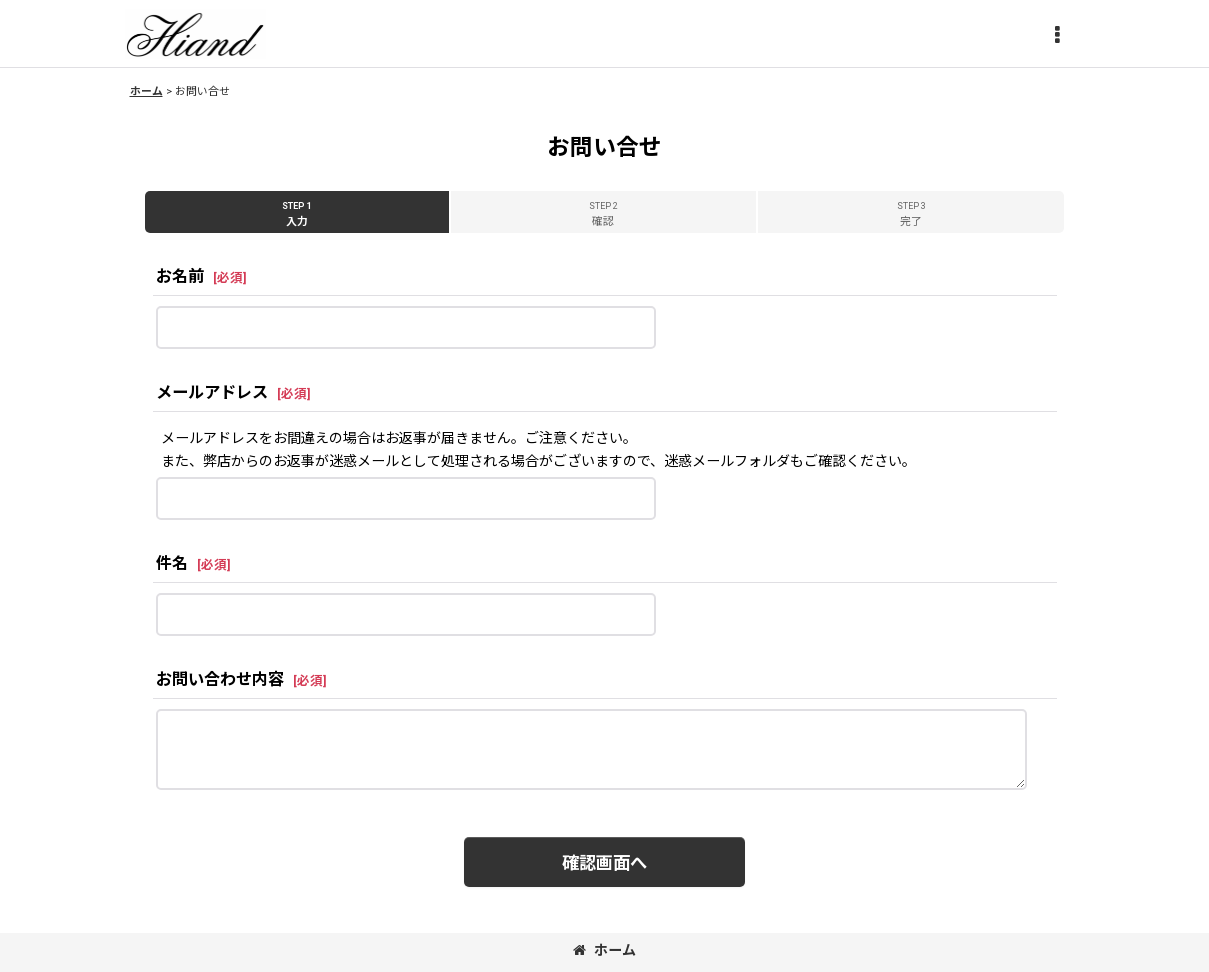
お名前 (180, 276)
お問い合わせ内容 (220, 679)
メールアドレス (212, 392)
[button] (1057, 36)
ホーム (604, 950)
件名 (172, 563)
